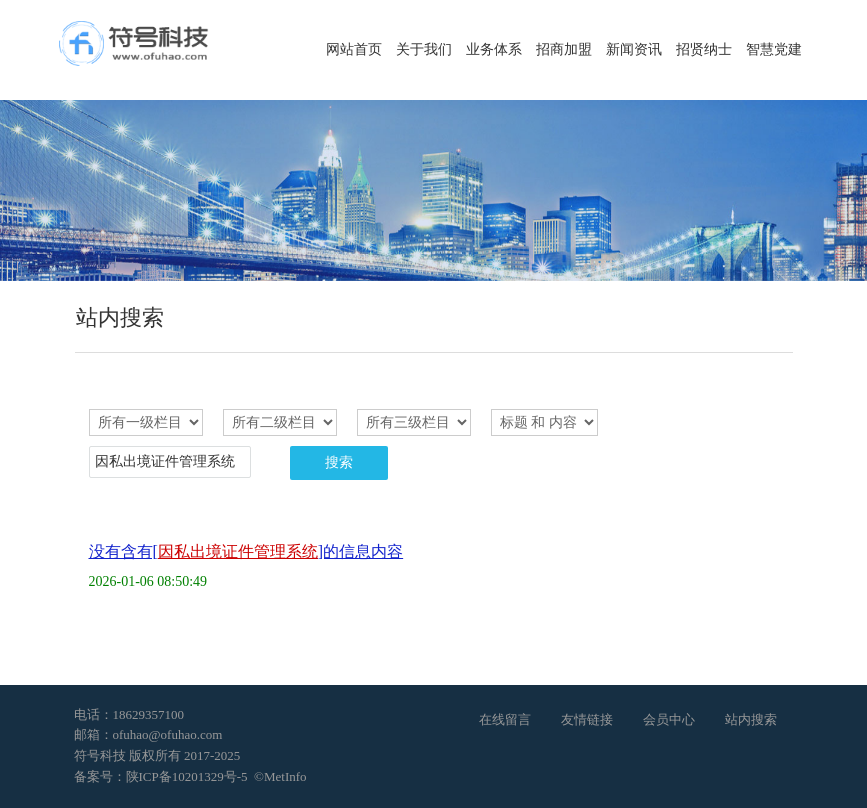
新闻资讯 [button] (634, 49)
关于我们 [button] (424, 49)
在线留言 (505, 719)
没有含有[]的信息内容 (246, 551)
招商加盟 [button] (564, 49)
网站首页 (354, 49)
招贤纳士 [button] (704, 49)
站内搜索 (751, 719)
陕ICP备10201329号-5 (187, 776)
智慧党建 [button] (774, 49)
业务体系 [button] (494, 49)
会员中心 (669, 719)
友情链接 (587, 719)
